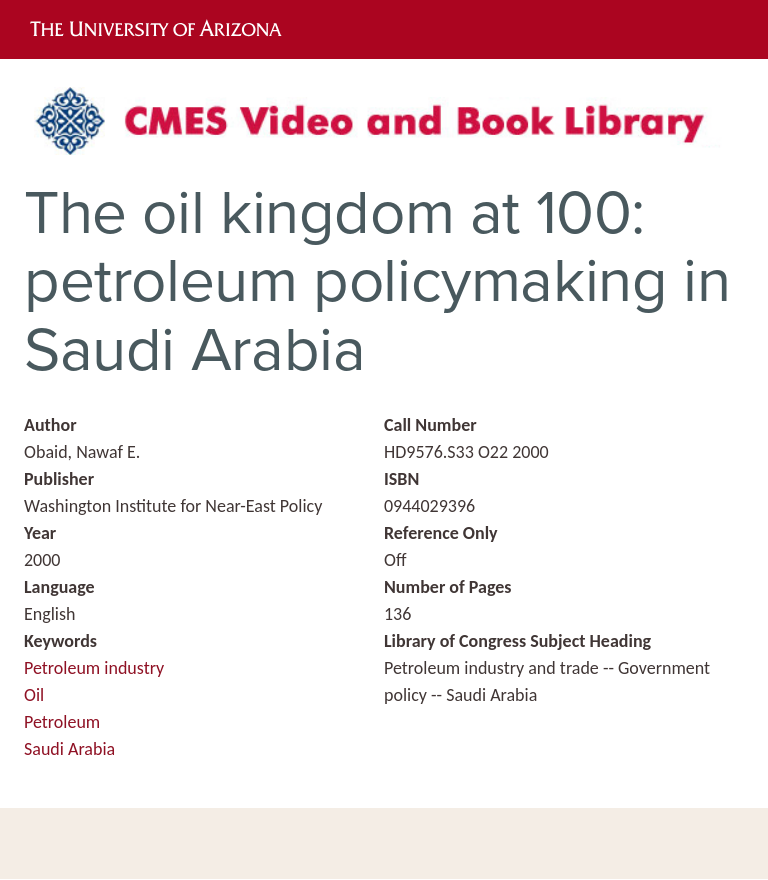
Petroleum (62, 722)
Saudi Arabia (69, 749)
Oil (34, 695)
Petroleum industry (94, 668)
